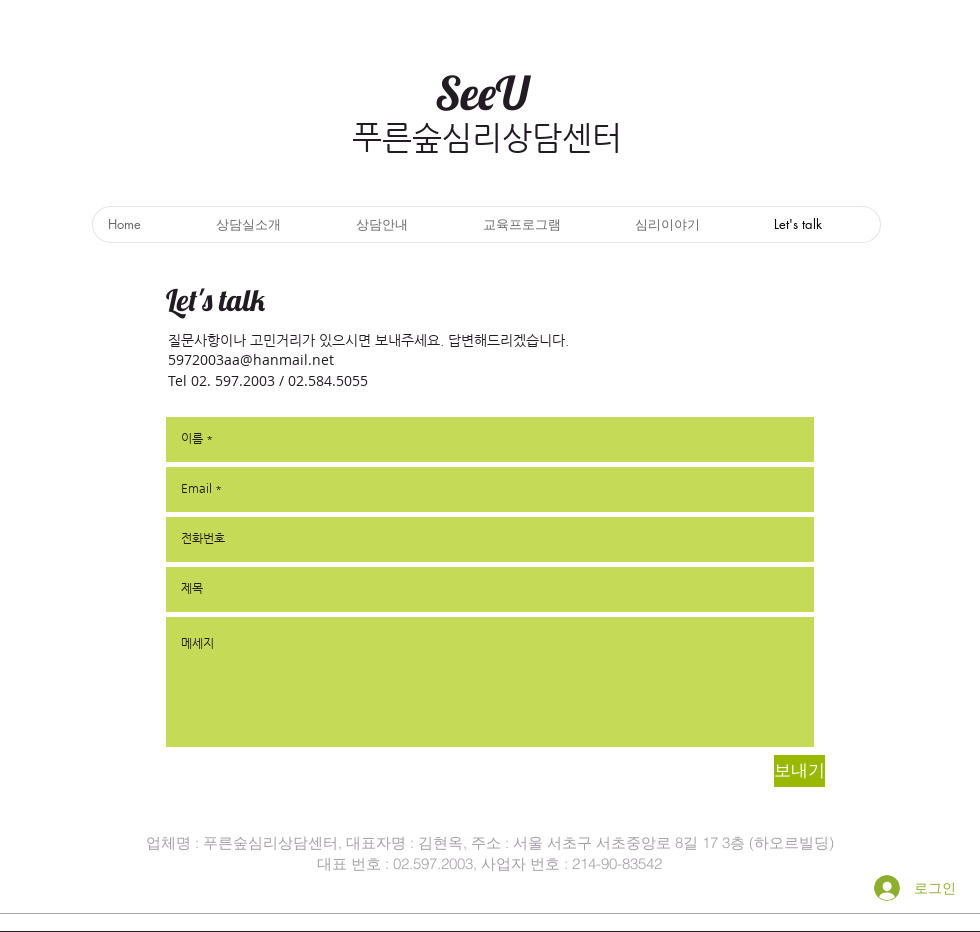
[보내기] (799, 771)
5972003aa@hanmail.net (251, 359)
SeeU (482, 93)
